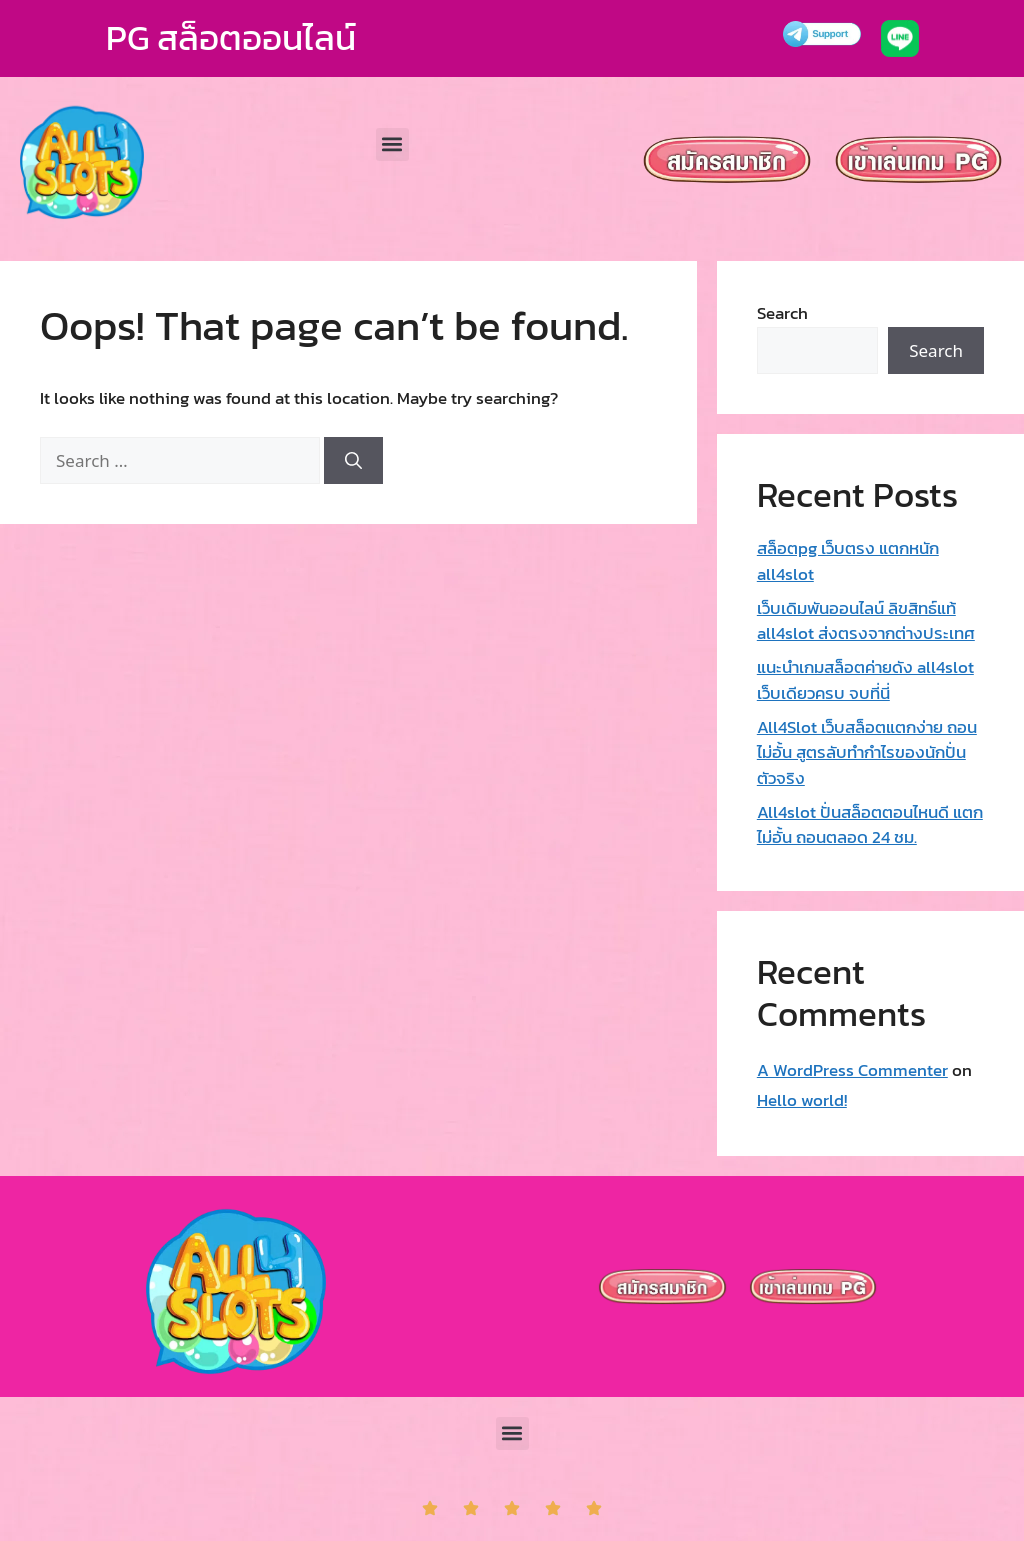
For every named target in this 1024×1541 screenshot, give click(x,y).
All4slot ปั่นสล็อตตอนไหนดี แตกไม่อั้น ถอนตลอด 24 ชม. (870, 825)
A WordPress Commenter (852, 1070)
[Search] (353, 461)
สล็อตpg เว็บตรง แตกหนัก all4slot (848, 561)
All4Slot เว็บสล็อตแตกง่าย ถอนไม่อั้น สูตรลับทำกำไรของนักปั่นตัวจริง (867, 752)
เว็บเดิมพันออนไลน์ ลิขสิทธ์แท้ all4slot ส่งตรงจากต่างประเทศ (866, 621)
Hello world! (802, 1100)
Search (782, 313)
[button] (392, 144)
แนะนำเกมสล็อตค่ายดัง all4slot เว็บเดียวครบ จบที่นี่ (865, 680)
